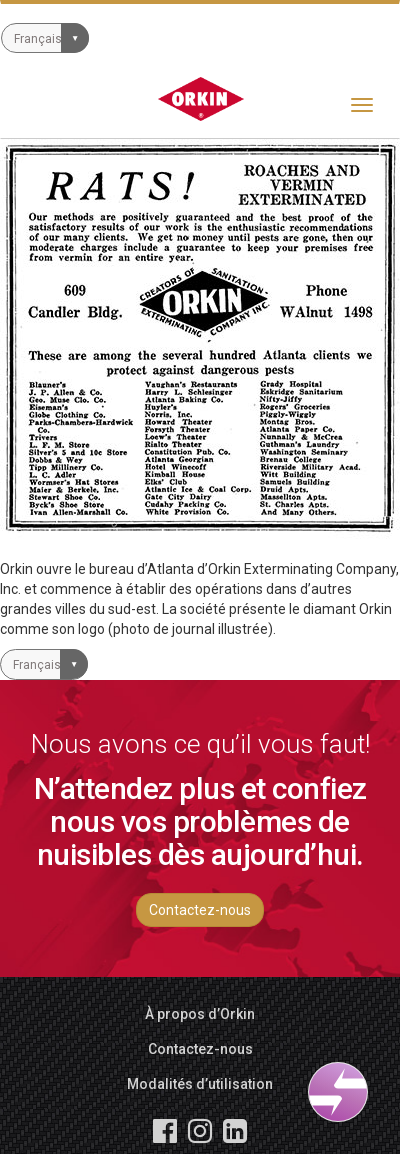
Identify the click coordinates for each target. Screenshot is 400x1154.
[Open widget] (338, 1092)
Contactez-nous (200, 910)
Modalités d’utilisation (200, 1084)
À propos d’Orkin (200, 1014)
